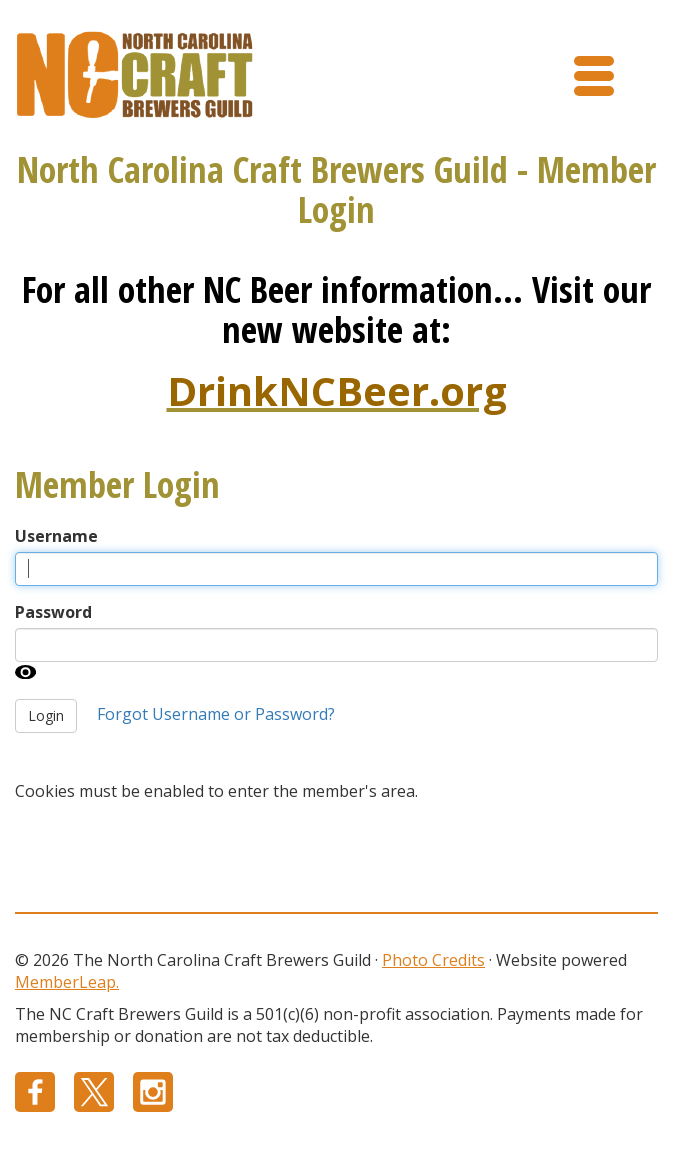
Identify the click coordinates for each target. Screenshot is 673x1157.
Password (53, 612)
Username (56, 536)
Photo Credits (433, 960)
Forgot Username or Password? (216, 714)
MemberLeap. (67, 982)
